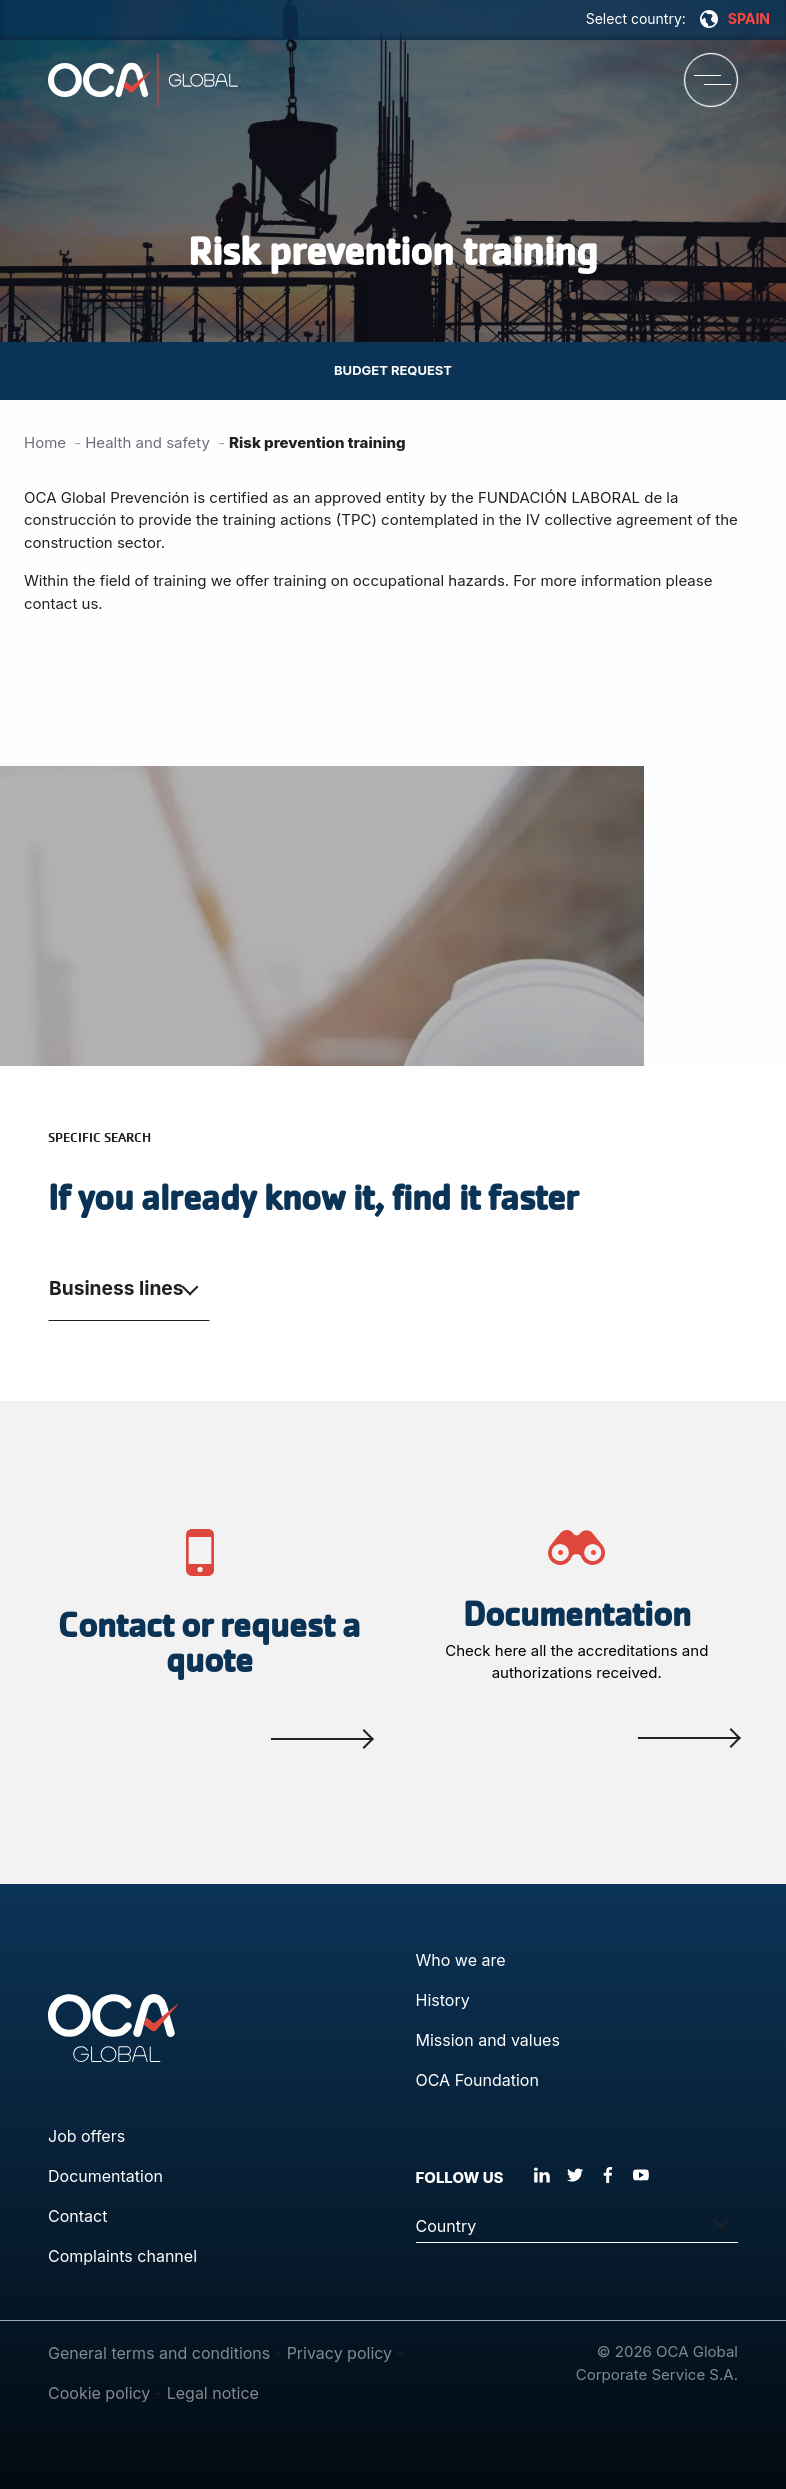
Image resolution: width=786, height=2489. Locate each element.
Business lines (116, 1288)
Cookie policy (99, 2393)
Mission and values (488, 2040)
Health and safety (147, 442)
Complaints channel (122, 2256)
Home (45, 442)
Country (446, 2226)
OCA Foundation (477, 2080)
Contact (77, 2216)
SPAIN (735, 19)
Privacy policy (339, 2353)
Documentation (105, 2176)
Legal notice (213, 2393)
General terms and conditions (159, 2353)
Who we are (461, 1960)
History (443, 2000)
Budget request (393, 370)
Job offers (86, 2136)
